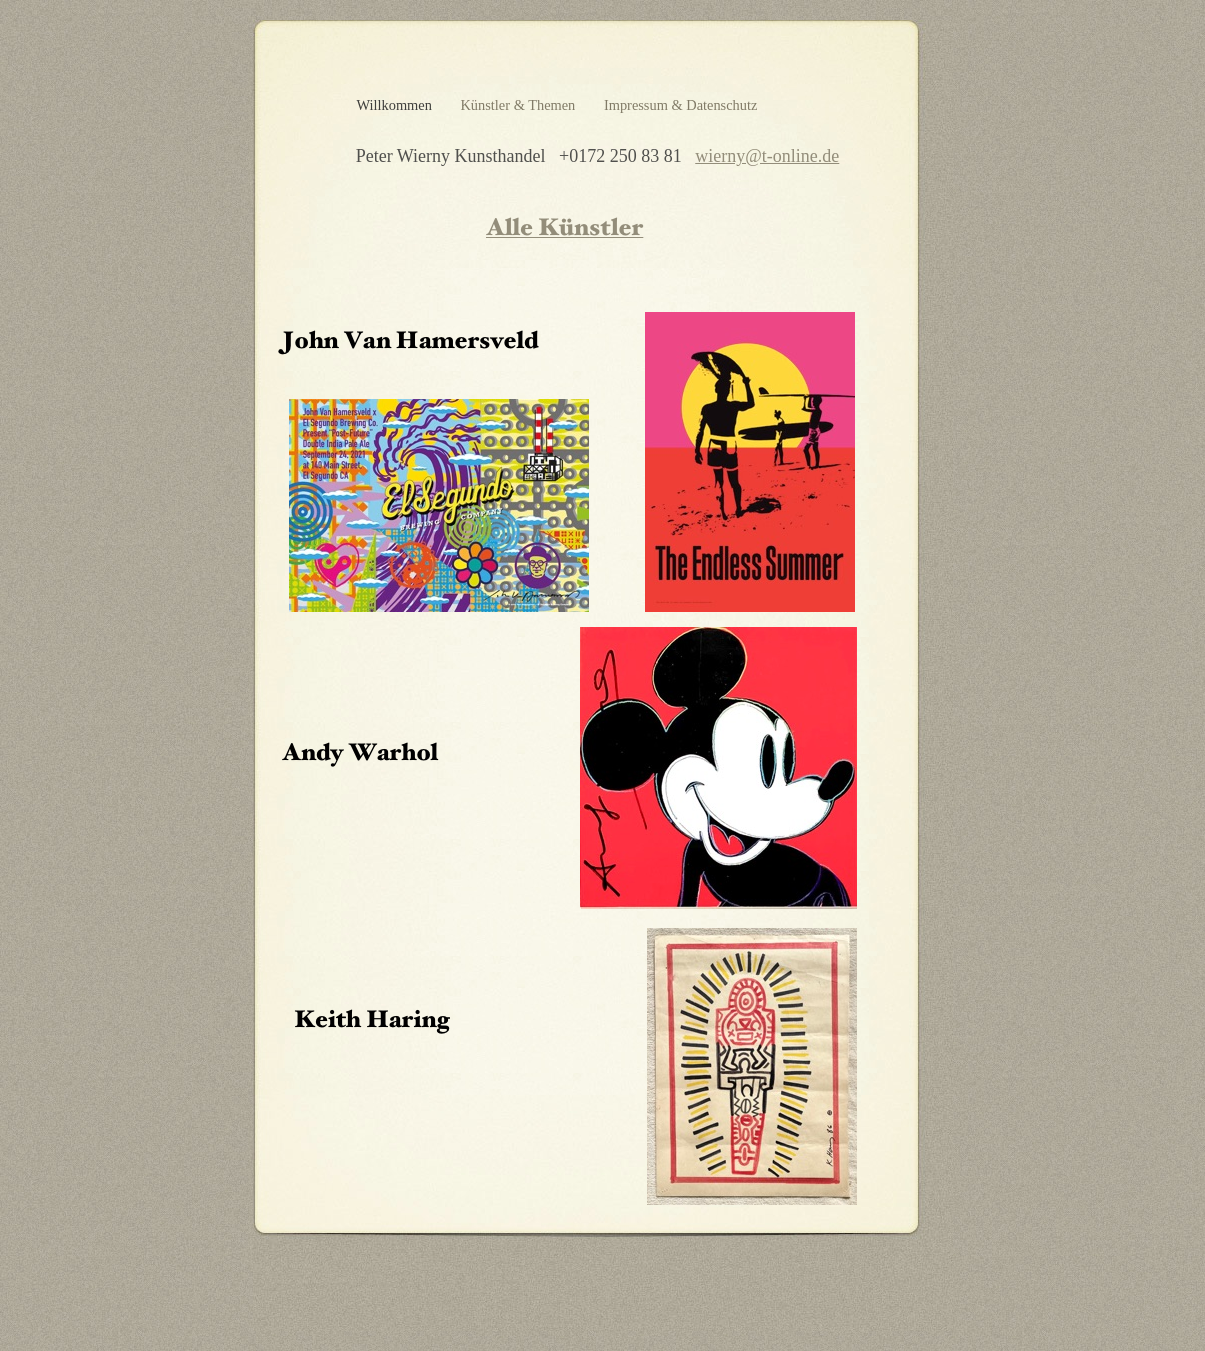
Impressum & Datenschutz (680, 105)
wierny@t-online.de (767, 156)
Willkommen (396, 105)
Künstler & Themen (519, 105)
